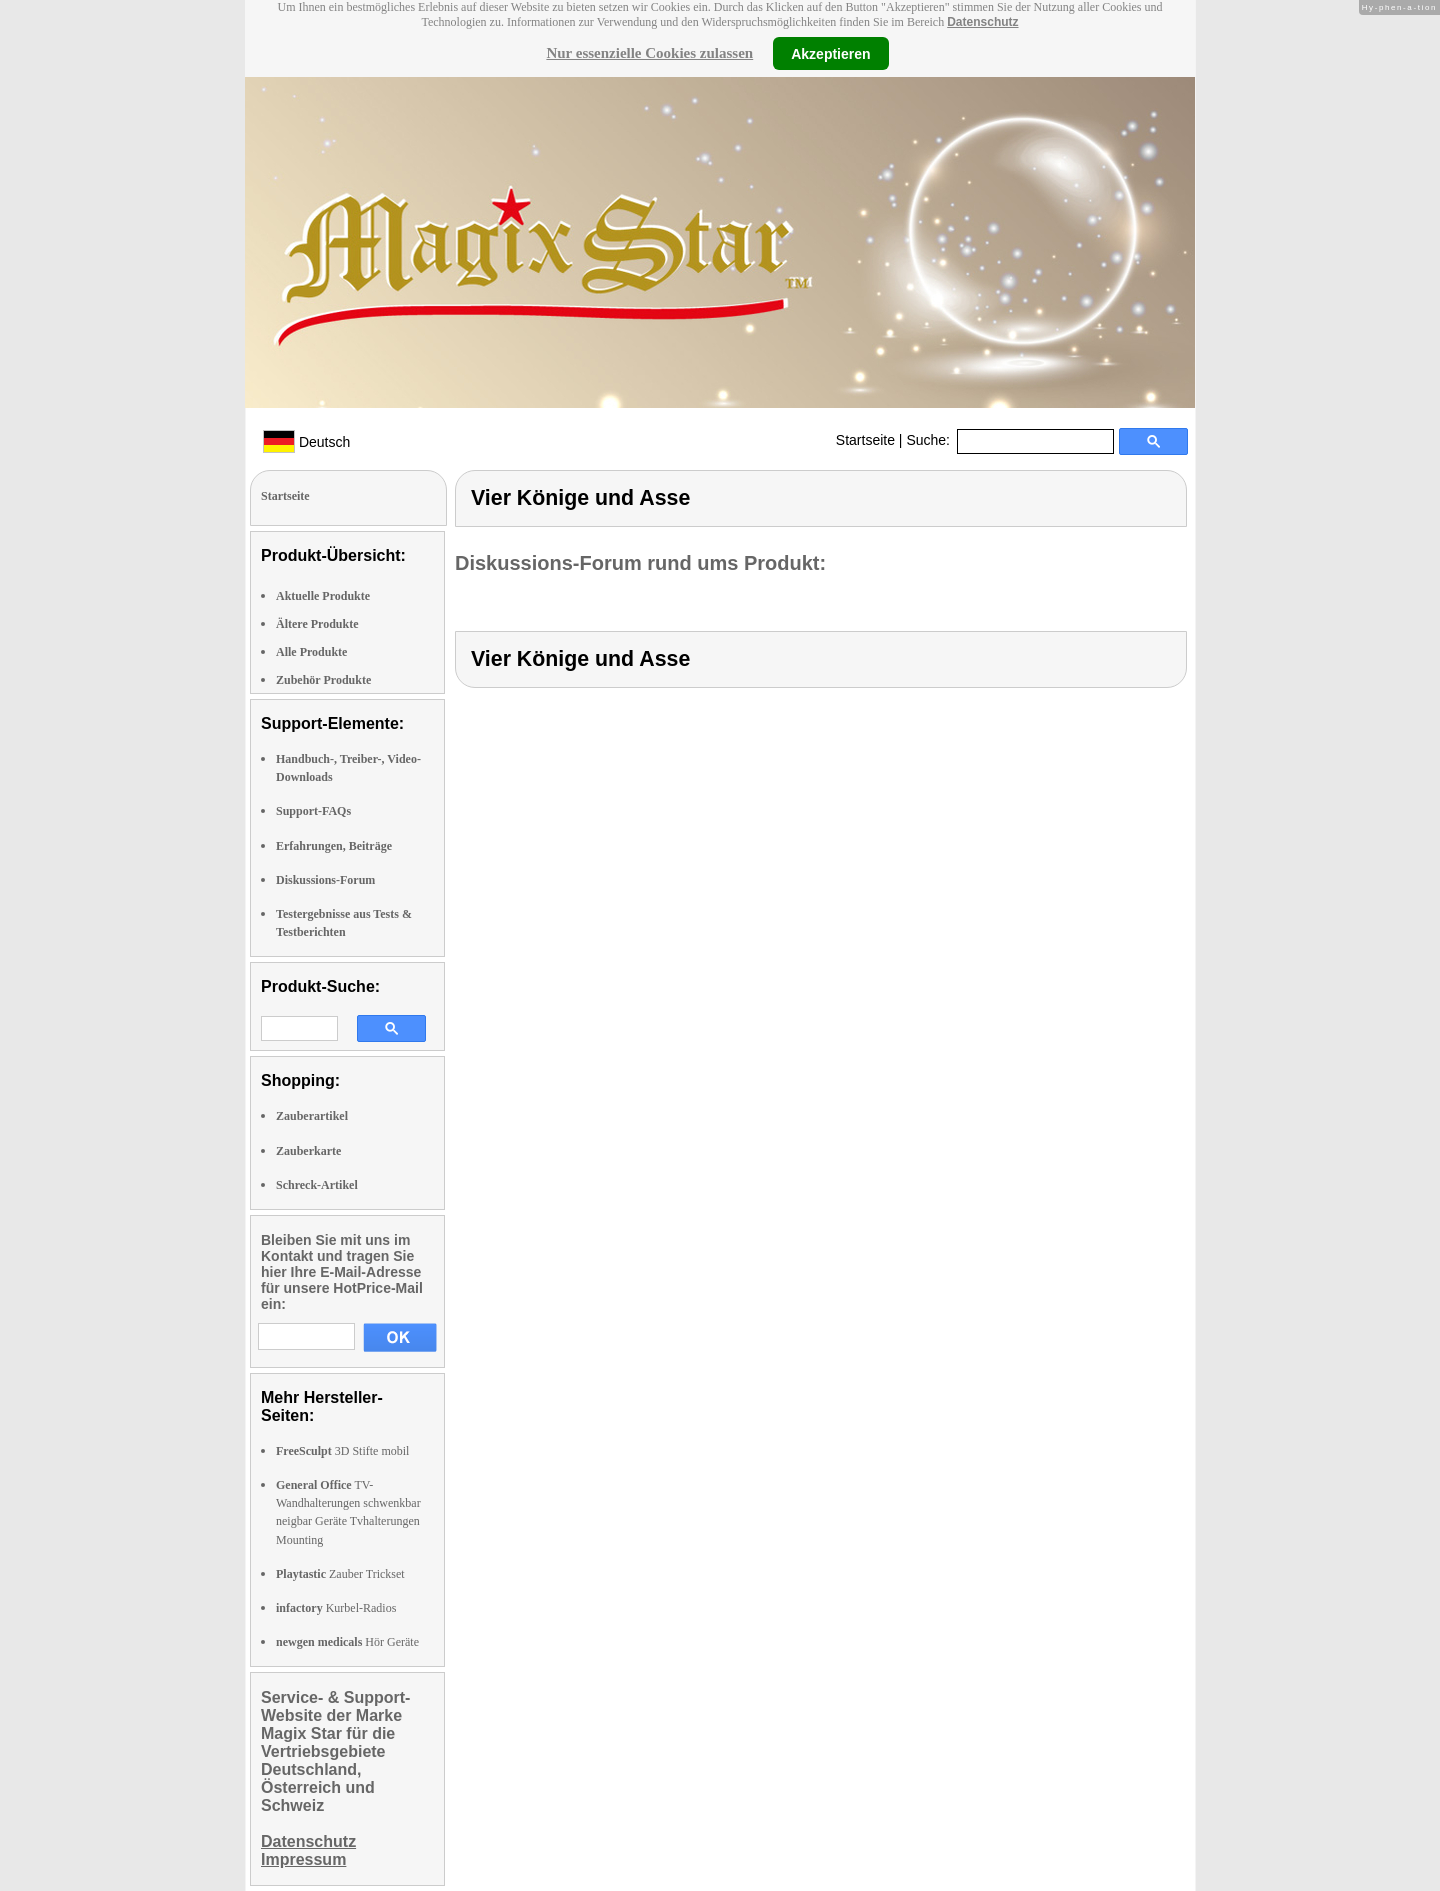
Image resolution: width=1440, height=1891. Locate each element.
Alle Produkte (311, 652)
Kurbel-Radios (336, 1608)
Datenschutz (982, 22)
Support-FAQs (313, 811)
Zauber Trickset (340, 1574)
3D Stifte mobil (342, 1451)
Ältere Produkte (317, 624)
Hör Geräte (347, 1642)
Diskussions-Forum (325, 880)
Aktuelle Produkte (323, 596)
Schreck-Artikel (317, 1185)
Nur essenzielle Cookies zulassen (649, 53)
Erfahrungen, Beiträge (334, 846)
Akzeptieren (830, 53)
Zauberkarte (308, 1151)
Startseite (865, 440)
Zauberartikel (312, 1116)
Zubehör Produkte (323, 680)
